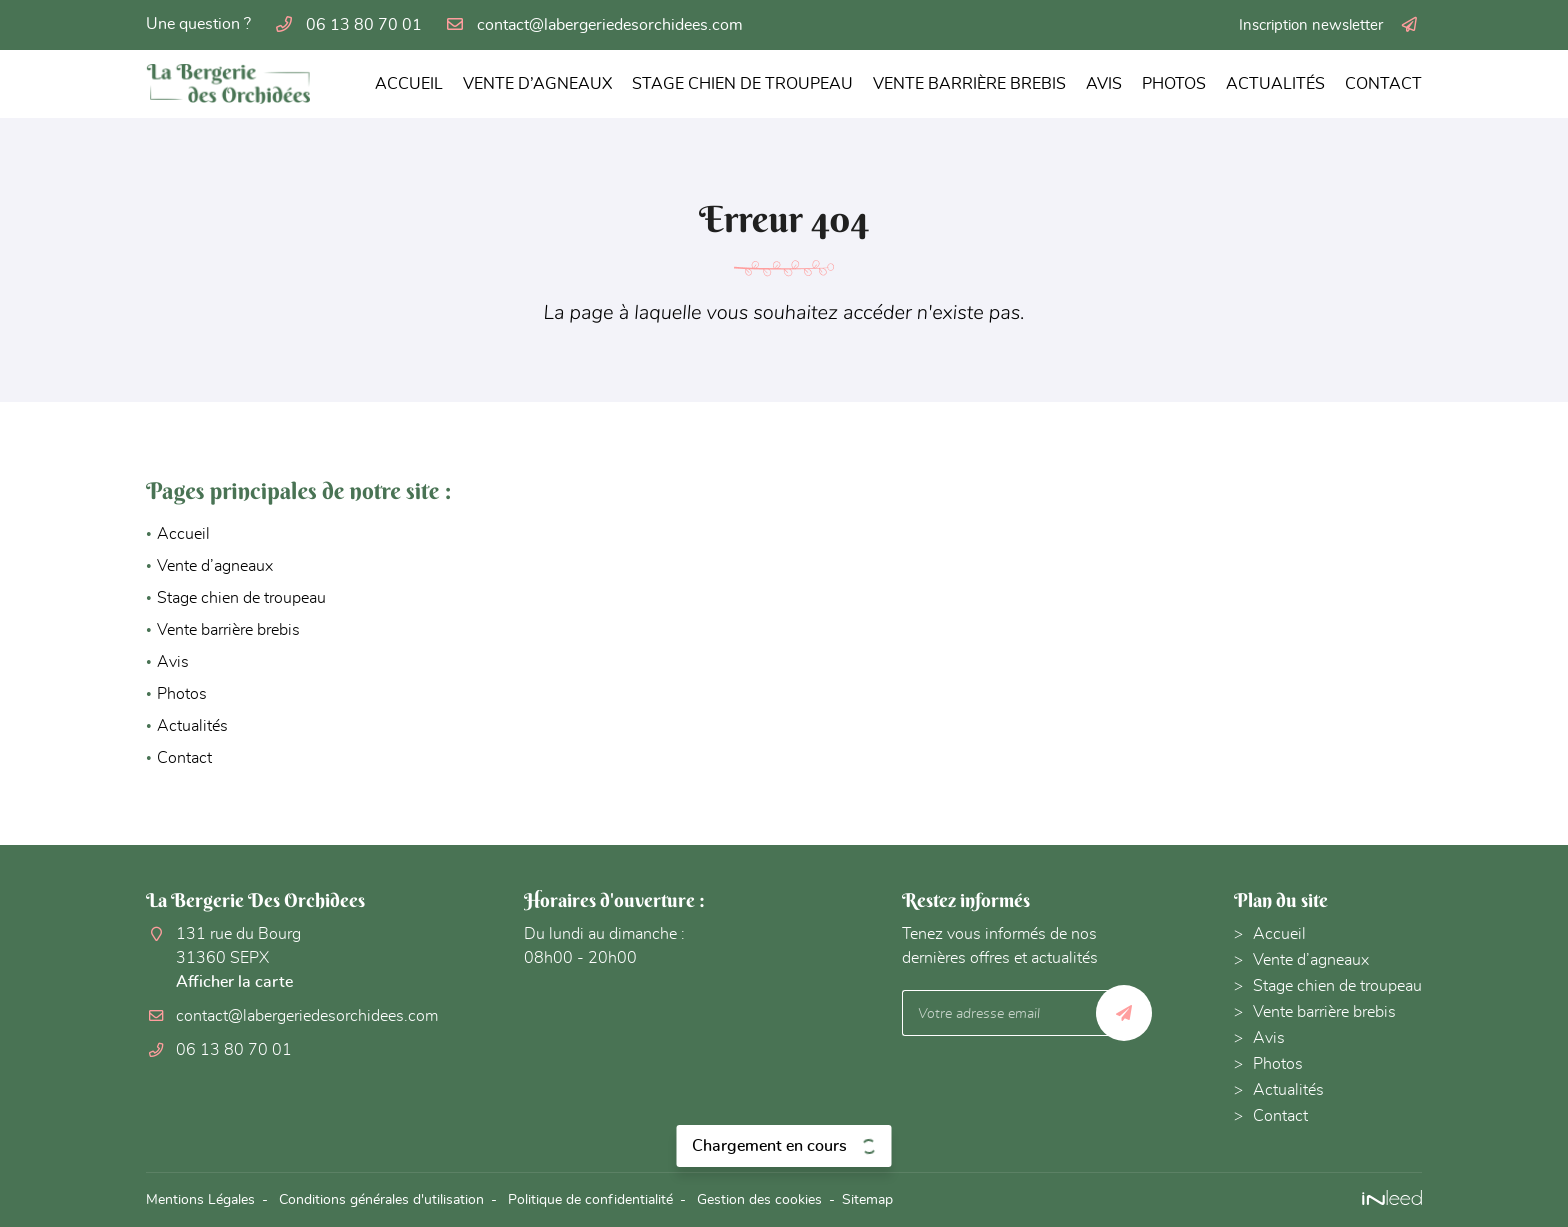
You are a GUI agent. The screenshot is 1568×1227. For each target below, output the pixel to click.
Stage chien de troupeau (742, 84)
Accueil (409, 84)
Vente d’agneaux (537, 84)
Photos (1174, 84)
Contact (1383, 84)
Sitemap (867, 1199)
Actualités (1275, 84)
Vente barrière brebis (969, 84)
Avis (1104, 84)
